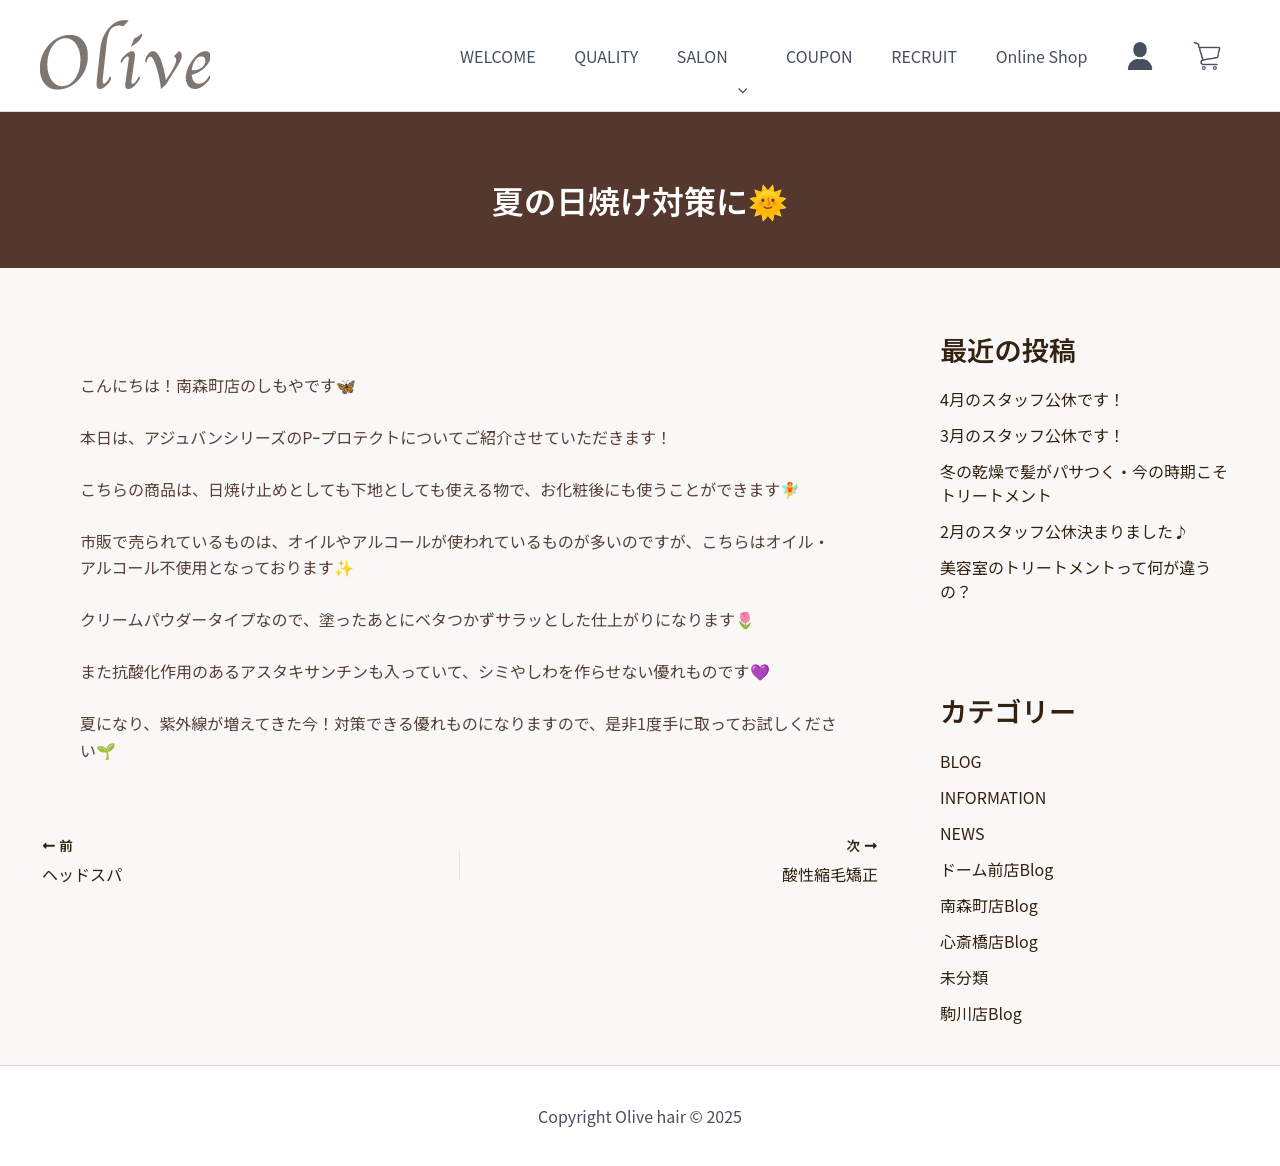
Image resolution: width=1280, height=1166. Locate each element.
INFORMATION (993, 797)
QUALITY (649, 56)
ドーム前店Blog (996, 869)
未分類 (964, 977)
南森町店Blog (989, 905)
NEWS (962, 833)
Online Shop (1058, 56)
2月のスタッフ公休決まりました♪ (1064, 531)
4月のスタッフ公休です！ (1032, 399)
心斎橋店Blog (989, 941)
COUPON (849, 56)
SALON (748, 56)
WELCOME (548, 56)
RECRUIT (948, 56)
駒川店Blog (981, 1013)
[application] (774, 56)
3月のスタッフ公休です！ (1032, 435)
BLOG (961, 761)
